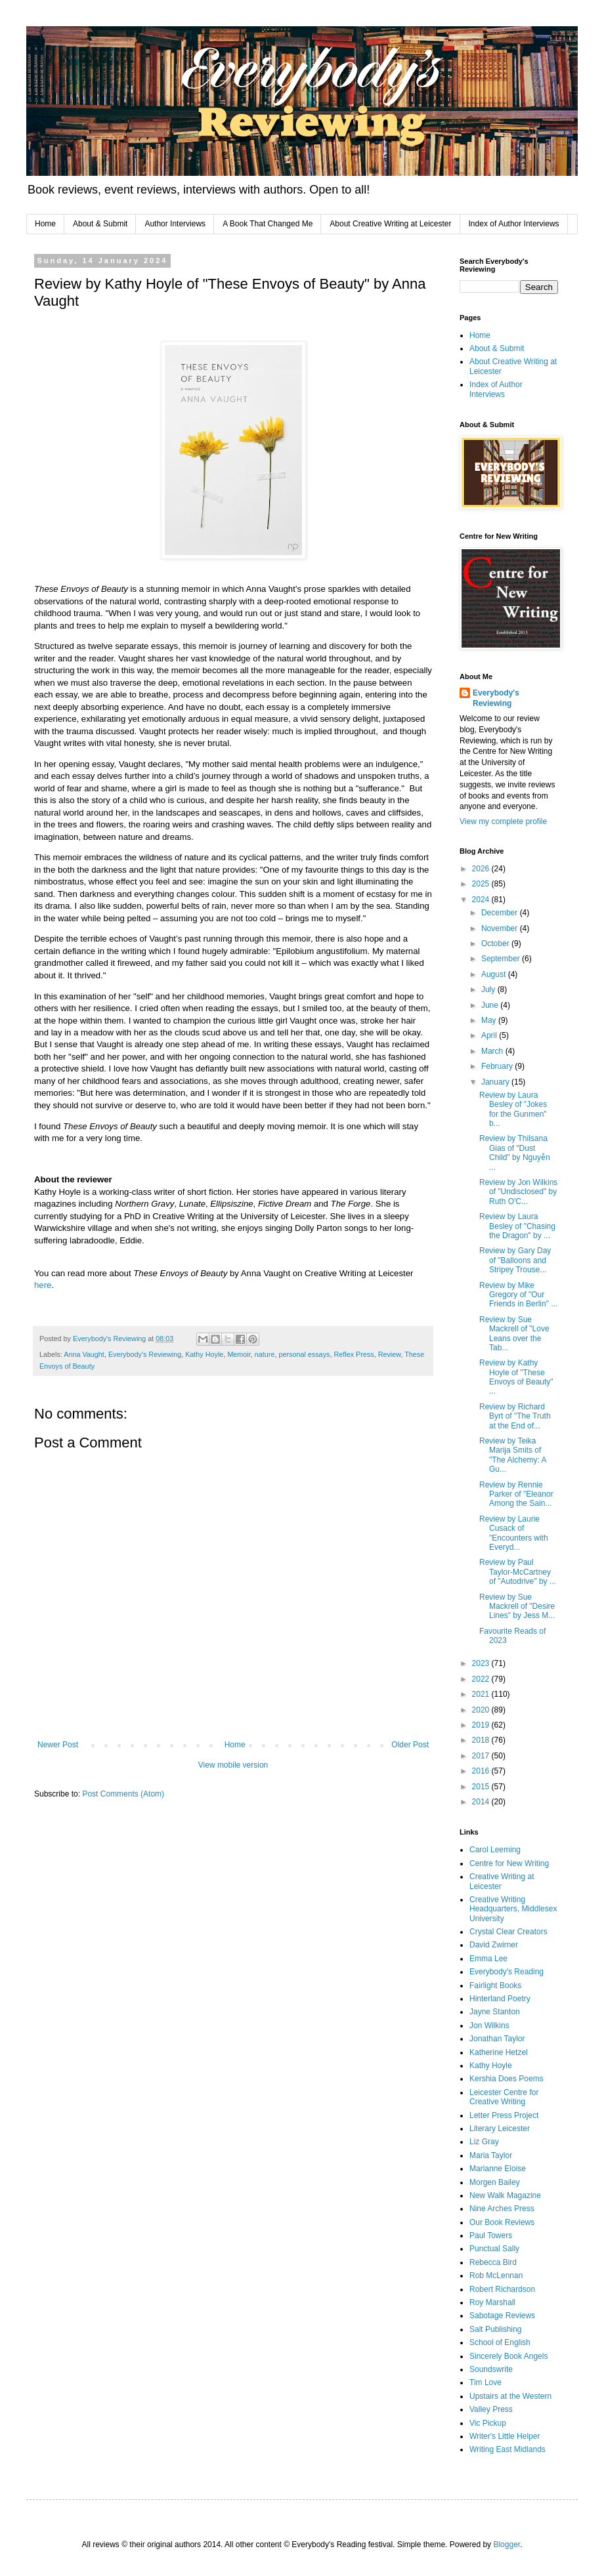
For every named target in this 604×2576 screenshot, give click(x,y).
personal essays (304, 1354)
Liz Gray (484, 2141)
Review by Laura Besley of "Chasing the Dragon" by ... (517, 1226)
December (500, 912)
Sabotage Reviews (502, 2315)
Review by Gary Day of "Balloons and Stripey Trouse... (515, 1260)
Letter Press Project (503, 2115)
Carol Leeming (495, 1849)
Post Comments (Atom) (123, 1793)
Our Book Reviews (501, 2222)
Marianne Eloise (497, 2168)
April (490, 1035)
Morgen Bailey (494, 2182)
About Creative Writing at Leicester (390, 223)
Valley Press (491, 2409)
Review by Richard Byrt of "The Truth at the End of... (515, 1416)
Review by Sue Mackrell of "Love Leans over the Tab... (514, 1333)
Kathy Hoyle (204, 1354)
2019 (482, 1725)
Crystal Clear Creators (508, 1931)
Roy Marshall (492, 2302)
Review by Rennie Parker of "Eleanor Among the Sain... (516, 1494)
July (489, 989)
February (498, 1066)
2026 (482, 868)
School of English (499, 2342)
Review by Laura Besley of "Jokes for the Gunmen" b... (513, 1109)
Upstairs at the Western (510, 2396)
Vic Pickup (487, 2423)
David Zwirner (493, 1944)
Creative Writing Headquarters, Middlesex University (513, 1909)
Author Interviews (174, 223)
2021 (482, 1694)
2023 (482, 1663)
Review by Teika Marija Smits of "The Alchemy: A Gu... (512, 1455)
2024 (482, 899)
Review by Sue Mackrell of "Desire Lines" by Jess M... (517, 1606)
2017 (482, 1755)
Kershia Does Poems (506, 2078)
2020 (482, 1709)
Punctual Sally (494, 2248)
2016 (482, 1771)
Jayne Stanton (494, 2011)
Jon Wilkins (489, 2025)
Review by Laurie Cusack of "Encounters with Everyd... (513, 1533)
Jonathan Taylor (497, 2038)
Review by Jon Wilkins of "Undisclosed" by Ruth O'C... (518, 1192)
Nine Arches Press (501, 2208)
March (493, 1051)
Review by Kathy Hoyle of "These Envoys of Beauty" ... (516, 1377)
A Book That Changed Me (268, 223)
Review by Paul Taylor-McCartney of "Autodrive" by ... (517, 1572)
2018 (482, 1740)
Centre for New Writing (509, 1863)
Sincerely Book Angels (508, 2356)
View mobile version (233, 1765)
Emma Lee (488, 1958)
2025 (482, 883)
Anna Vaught (84, 1354)
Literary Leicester (499, 2128)
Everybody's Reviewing (144, 1354)
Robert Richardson (502, 2289)
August (494, 974)
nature (265, 1354)
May (489, 1020)
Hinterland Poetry (499, 1998)
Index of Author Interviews (514, 223)
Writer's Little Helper (504, 2436)
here (42, 1285)
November (500, 928)
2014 (482, 1801)
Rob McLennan (496, 2275)
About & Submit (100, 223)
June (490, 1005)
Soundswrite (491, 2369)
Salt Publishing (495, 2329)
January (496, 1082)
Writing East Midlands (507, 2449)
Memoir (238, 1354)
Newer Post (57, 1744)
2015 (482, 1786)
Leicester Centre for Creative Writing (503, 2097)
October (496, 943)
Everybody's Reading (506, 1971)
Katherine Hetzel (498, 2052)
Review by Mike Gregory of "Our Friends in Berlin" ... (518, 1295)
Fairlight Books (495, 1985)
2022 (482, 1679)
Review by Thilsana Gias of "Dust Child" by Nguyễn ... (514, 1152)
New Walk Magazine (505, 2195)
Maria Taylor (490, 2155)
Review (389, 1354)
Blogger (506, 2544)
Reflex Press (354, 1354)
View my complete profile (503, 821)
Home (45, 223)
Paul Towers (490, 2235)
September (501, 958)
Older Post (410, 1744)
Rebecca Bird (493, 2262)
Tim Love (485, 2382)
